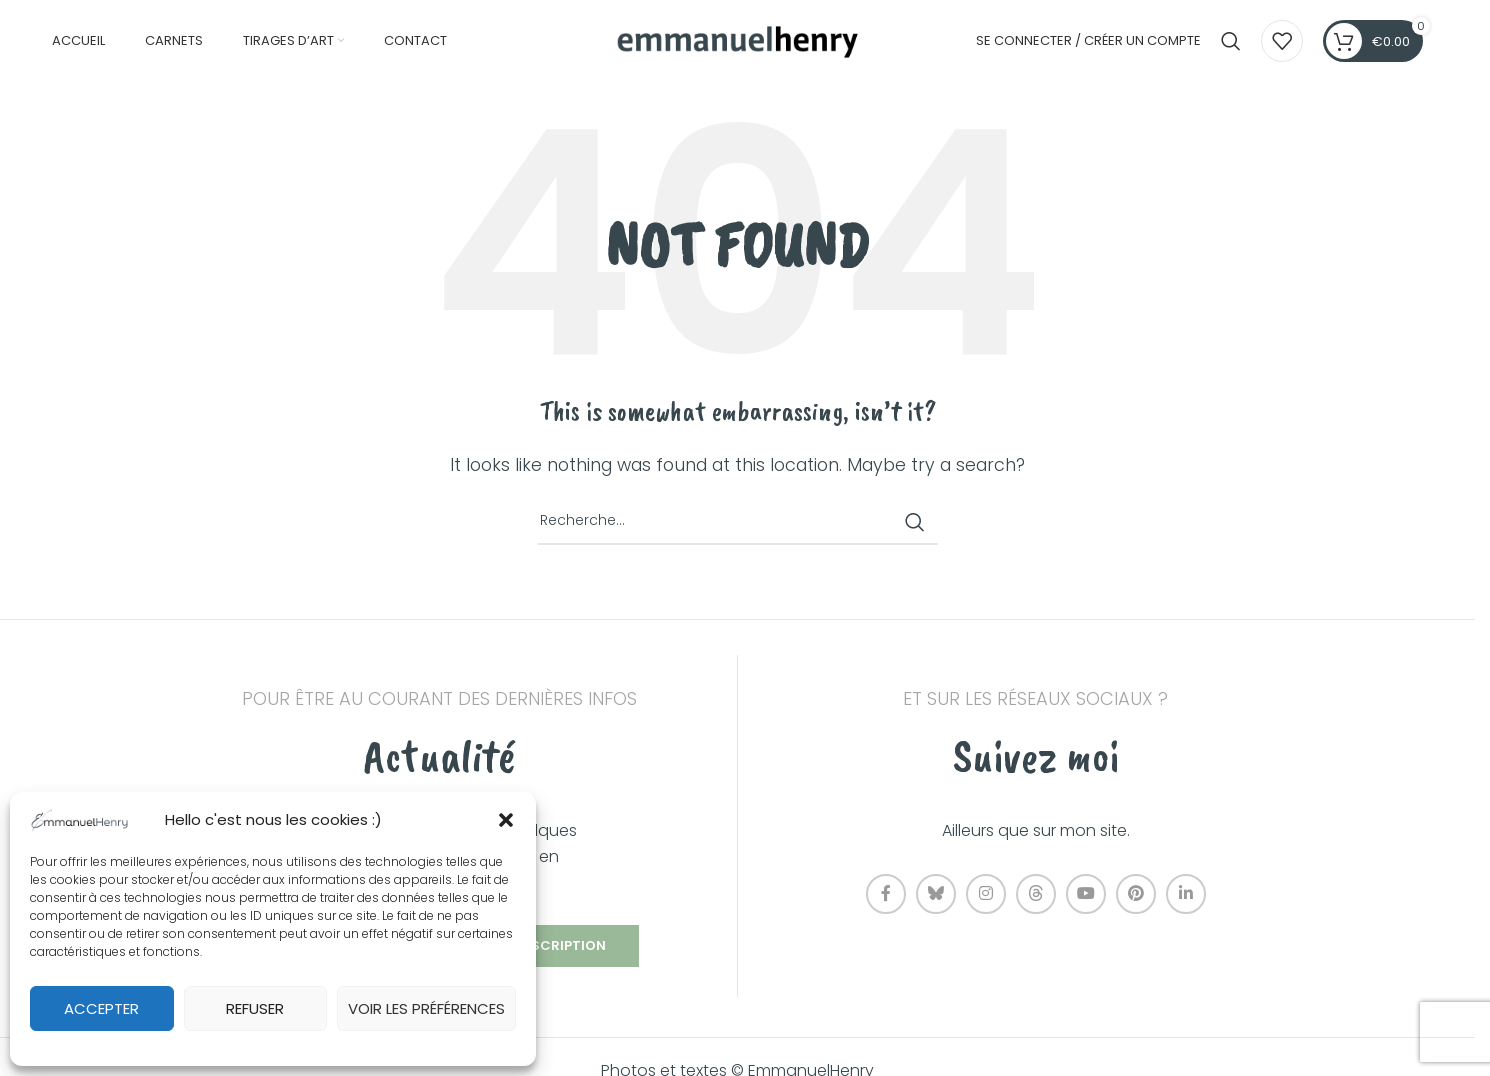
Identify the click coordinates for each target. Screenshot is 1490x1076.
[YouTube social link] (1086, 898)
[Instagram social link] (986, 898)
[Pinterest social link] (1136, 898)
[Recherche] (1231, 43)
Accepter (101, 1008)
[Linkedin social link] (1186, 898)
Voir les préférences (426, 1008)
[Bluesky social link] (936, 898)
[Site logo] (738, 41)
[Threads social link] (1036, 898)
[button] (506, 820)
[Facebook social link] (886, 898)
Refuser (255, 1008)
